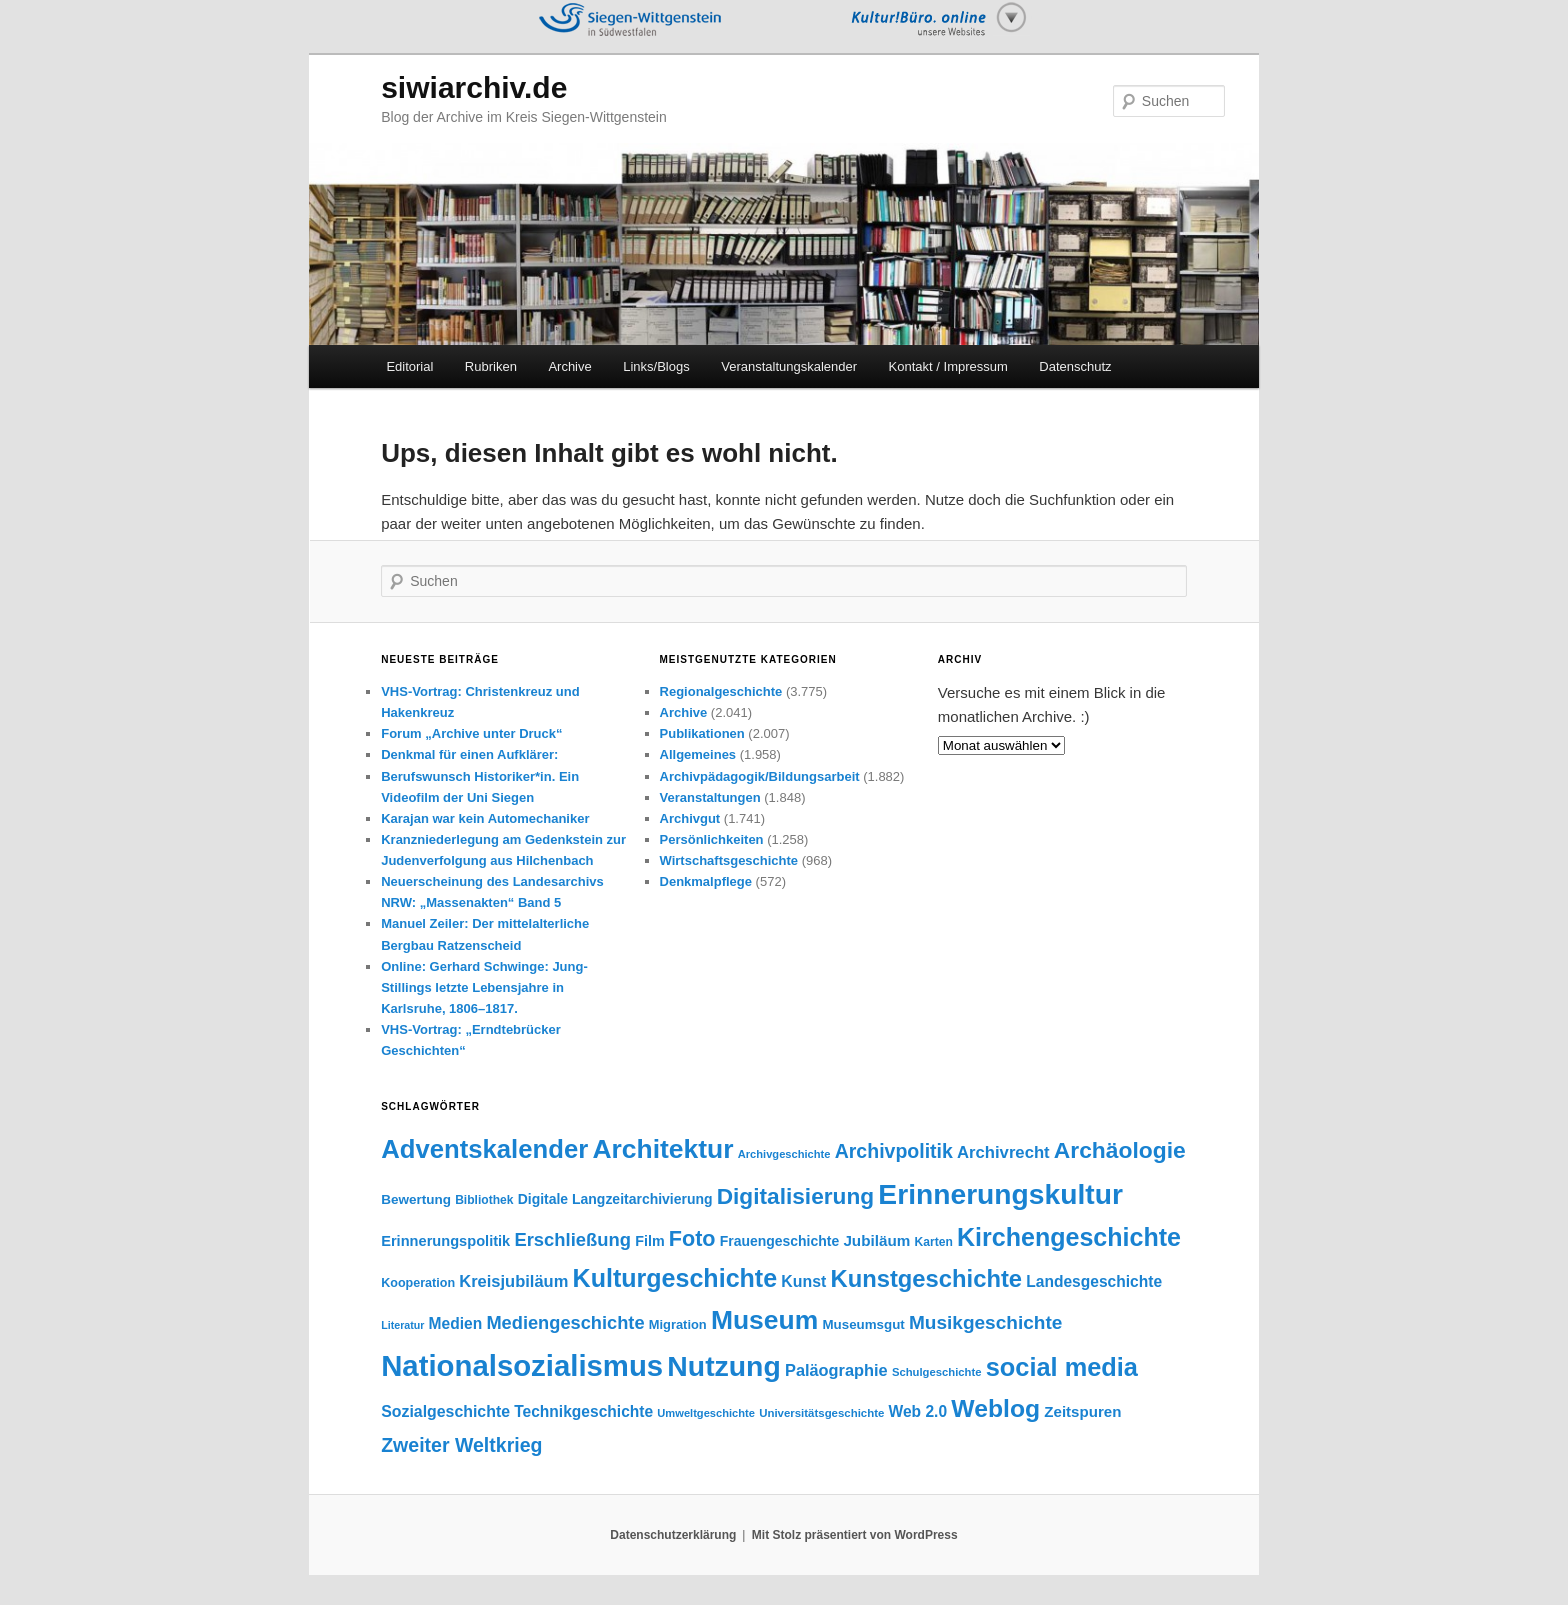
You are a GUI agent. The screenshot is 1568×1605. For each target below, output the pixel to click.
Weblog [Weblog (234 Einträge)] (995, 1408)
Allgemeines (698, 754)
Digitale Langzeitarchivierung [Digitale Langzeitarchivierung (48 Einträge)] (615, 1199)
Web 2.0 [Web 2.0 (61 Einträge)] (918, 1411)
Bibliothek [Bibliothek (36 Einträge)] (484, 1200)
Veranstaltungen (710, 797)
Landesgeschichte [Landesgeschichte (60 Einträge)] (1094, 1281)
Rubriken (491, 366)
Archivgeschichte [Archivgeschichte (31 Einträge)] (784, 1154)
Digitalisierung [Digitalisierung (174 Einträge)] (795, 1196)
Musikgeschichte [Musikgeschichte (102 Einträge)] (985, 1322)
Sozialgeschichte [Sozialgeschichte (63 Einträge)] (445, 1411)
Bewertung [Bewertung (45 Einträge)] (416, 1199)
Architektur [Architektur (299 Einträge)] (662, 1149)
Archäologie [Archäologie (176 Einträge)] (1120, 1150)
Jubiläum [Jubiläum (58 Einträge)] (876, 1240)
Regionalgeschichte (721, 691)
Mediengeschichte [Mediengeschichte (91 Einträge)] (565, 1322)
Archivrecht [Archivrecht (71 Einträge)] (1003, 1152)
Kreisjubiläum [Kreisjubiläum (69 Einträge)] (513, 1281)
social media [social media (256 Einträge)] (1062, 1367)
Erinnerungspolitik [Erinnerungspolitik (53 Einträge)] (445, 1241)
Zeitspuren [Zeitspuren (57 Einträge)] (1082, 1411)
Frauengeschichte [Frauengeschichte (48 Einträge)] (780, 1241)
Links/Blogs (656, 366)
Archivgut (690, 818)
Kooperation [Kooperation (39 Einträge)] (418, 1283)
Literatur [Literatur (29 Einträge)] (402, 1325)
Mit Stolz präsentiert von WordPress (855, 1535)
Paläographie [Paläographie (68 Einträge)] (836, 1370)
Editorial (409, 366)
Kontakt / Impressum (948, 366)
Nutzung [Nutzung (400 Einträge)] (723, 1366)
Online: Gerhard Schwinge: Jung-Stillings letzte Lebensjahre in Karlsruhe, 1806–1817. (484, 987)
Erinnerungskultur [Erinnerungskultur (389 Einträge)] (1000, 1194)
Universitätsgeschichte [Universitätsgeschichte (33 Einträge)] (821, 1413)
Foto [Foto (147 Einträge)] (692, 1238)
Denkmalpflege (706, 881)
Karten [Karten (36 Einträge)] (934, 1242)
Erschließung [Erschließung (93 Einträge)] (572, 1239)
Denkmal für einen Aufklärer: (469, 754)
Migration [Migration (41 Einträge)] (678, 1324)
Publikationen (702, 733)
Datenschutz (1075, 366)
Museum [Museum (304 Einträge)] (764, 1320)
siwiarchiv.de (474, 87)
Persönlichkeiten (712, 839)
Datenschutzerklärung (673, 1535)
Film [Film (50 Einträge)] (649, 1241)
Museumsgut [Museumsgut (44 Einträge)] (863, 1324)
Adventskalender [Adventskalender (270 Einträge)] (484, 1149)
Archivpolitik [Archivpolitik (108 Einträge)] (894, 1151)
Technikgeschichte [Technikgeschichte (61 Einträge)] (583, 1411)
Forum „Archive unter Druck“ (471, 733)
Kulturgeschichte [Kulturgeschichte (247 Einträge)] (675, 1278)
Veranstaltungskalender (789, 366)
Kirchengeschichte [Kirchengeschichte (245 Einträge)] (1069, 1237)
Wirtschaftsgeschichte (729, 860)
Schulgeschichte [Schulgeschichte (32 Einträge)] (937, 1372)
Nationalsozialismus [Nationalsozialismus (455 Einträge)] (522, 1365)
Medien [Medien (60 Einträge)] (456, 1323)
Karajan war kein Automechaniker (485, 818)
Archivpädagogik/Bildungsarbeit (760, 776)
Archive (569, 366)
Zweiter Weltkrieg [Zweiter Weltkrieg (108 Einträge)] (461, 1445)
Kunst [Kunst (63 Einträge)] (803, 1281)
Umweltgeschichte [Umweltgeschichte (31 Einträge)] (706, 1413)
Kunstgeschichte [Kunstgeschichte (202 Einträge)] (926, 1278)
